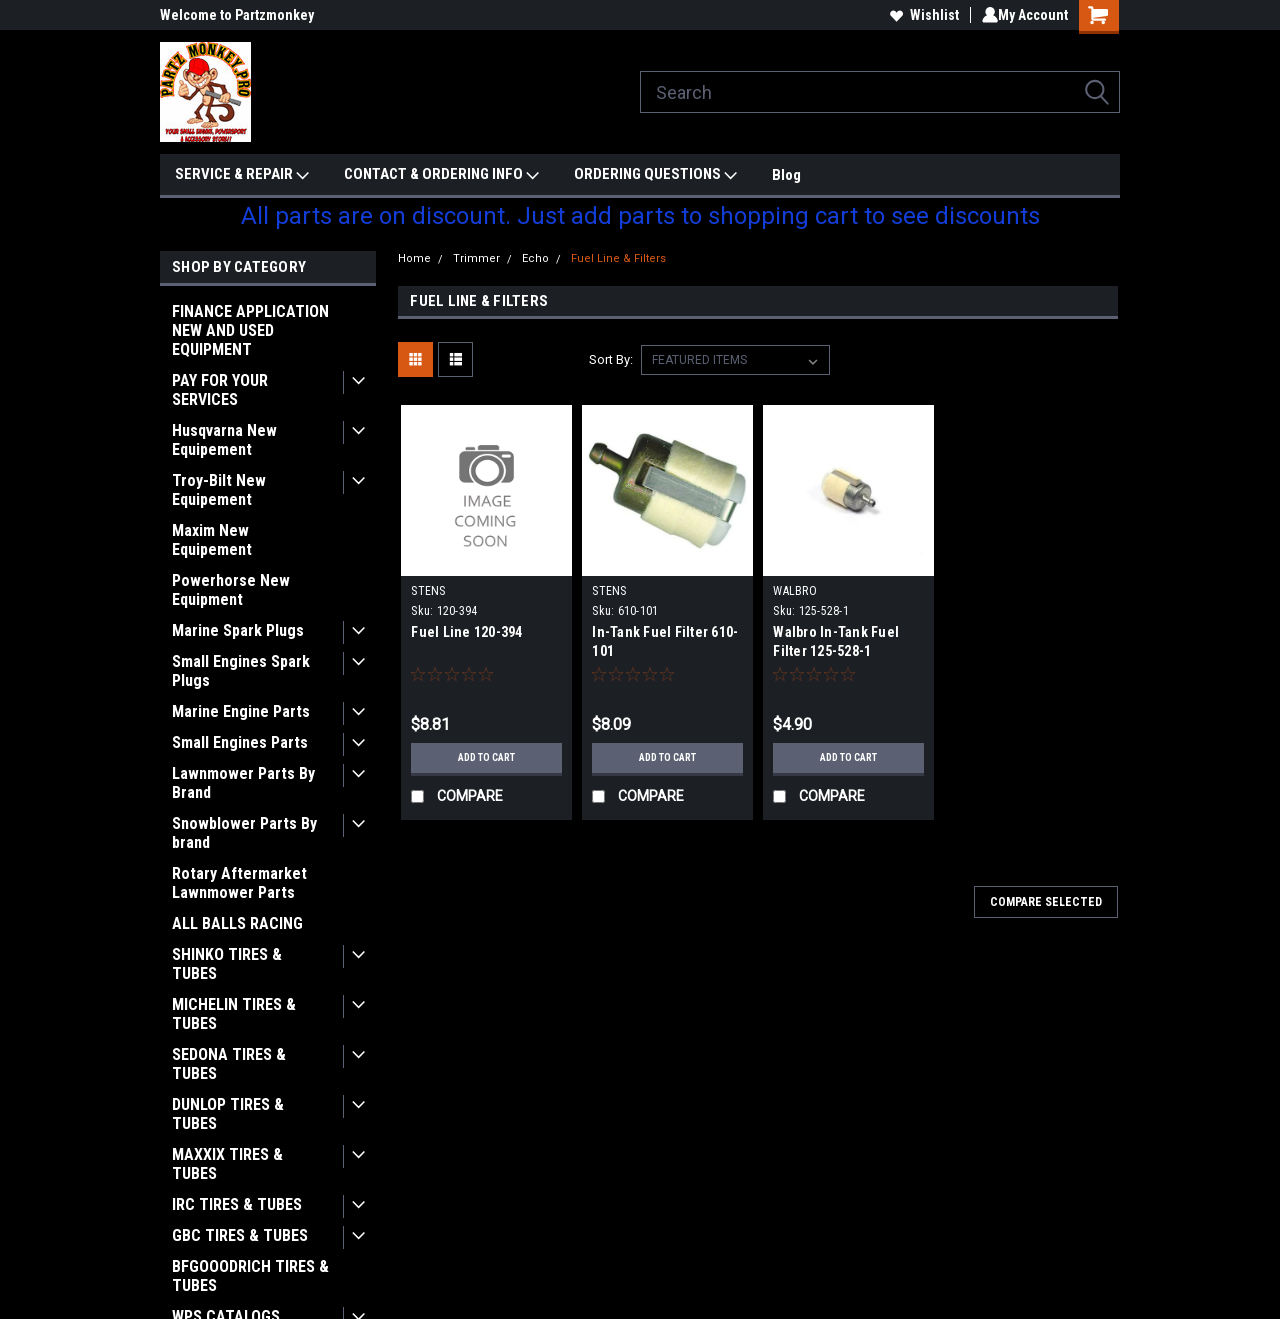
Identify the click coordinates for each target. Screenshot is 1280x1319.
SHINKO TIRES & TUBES (227, 964)
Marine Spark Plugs (238, 630)
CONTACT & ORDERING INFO (441, 175)
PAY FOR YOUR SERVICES (220, 390)
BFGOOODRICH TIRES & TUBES (250, 1276)
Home (414, 258)
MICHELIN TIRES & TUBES (234, 1014)
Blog (786, 175)
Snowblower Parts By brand (244, 833)
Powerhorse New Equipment (231, 590)
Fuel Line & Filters (618, 258)
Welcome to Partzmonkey (237, 15)
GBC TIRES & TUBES (240, 1235)
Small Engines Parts (240, 742)
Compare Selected (1046, 902)
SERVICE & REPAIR (242, 175)
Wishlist (920, 15)
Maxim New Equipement (212, 540)
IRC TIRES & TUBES (237, 1204)
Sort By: (611, 359)
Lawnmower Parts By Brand (243, 783)
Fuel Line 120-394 (466, 632)
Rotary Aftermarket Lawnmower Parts (239, 883)
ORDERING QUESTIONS (655, 175)
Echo (535, 258)
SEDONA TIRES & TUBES (229, 1064)
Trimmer (476, 258)
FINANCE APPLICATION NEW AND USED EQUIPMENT (250, 330)
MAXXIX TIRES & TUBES (227, 1164)
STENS (428, 591)
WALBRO (795, 591)
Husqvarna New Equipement (224, 440)
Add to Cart (486, 758)
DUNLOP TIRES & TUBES (228, 1114)
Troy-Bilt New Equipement (219, 490)
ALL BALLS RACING (237, 923)
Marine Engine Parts (241, 711)
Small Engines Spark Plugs (241, 671)
